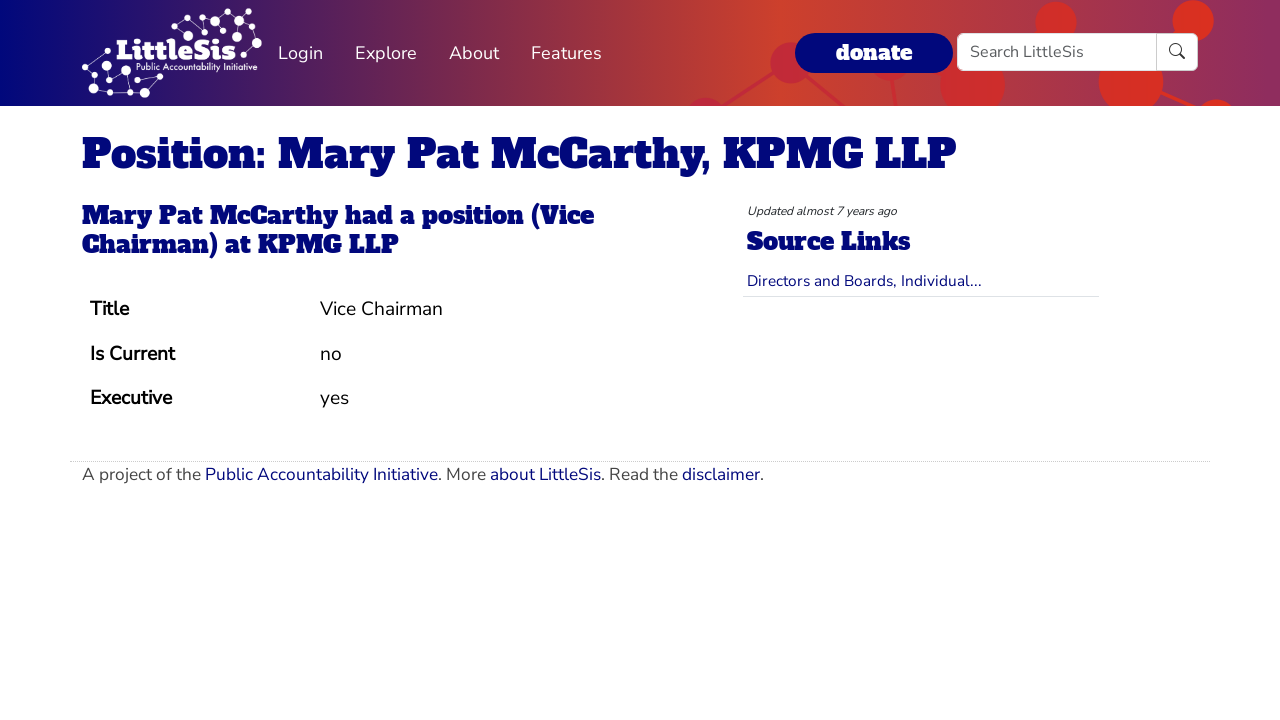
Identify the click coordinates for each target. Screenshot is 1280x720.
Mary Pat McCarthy (210, 215)
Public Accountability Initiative (321, 474)
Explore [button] (386, 53)
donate (874, 52)
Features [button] (566, 53)
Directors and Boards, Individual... (864, 280)
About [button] (474, 53)
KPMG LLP (328, 244)
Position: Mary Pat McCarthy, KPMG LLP (519, 154)
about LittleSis (545, 474)
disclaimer (721, 474)
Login (300, 53)
